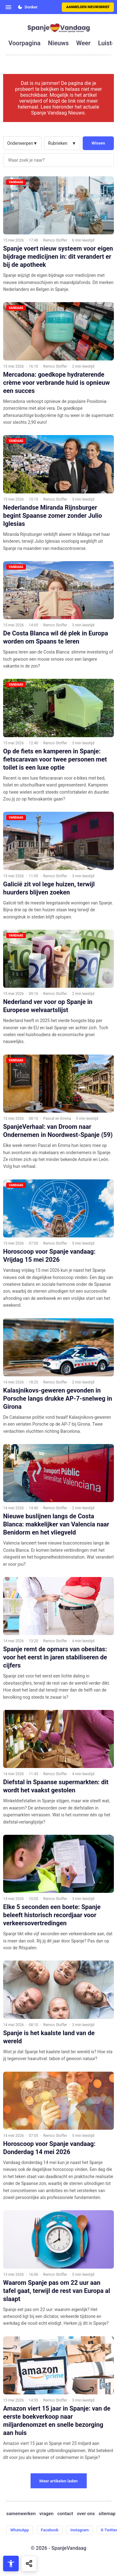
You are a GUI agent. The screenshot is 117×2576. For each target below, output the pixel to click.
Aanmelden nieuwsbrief (88, 7)
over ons (86, 2513)
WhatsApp (19, 2530)
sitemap (107, 2513)
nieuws (58, 43)
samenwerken (21, 2513)
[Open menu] (8, 7)
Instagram (79, 2530)
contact (65, 2513)
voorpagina (24, 43)
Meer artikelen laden (58, 2481)
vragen (46, 2513)
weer (83, 43)
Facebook (50, 2530)
